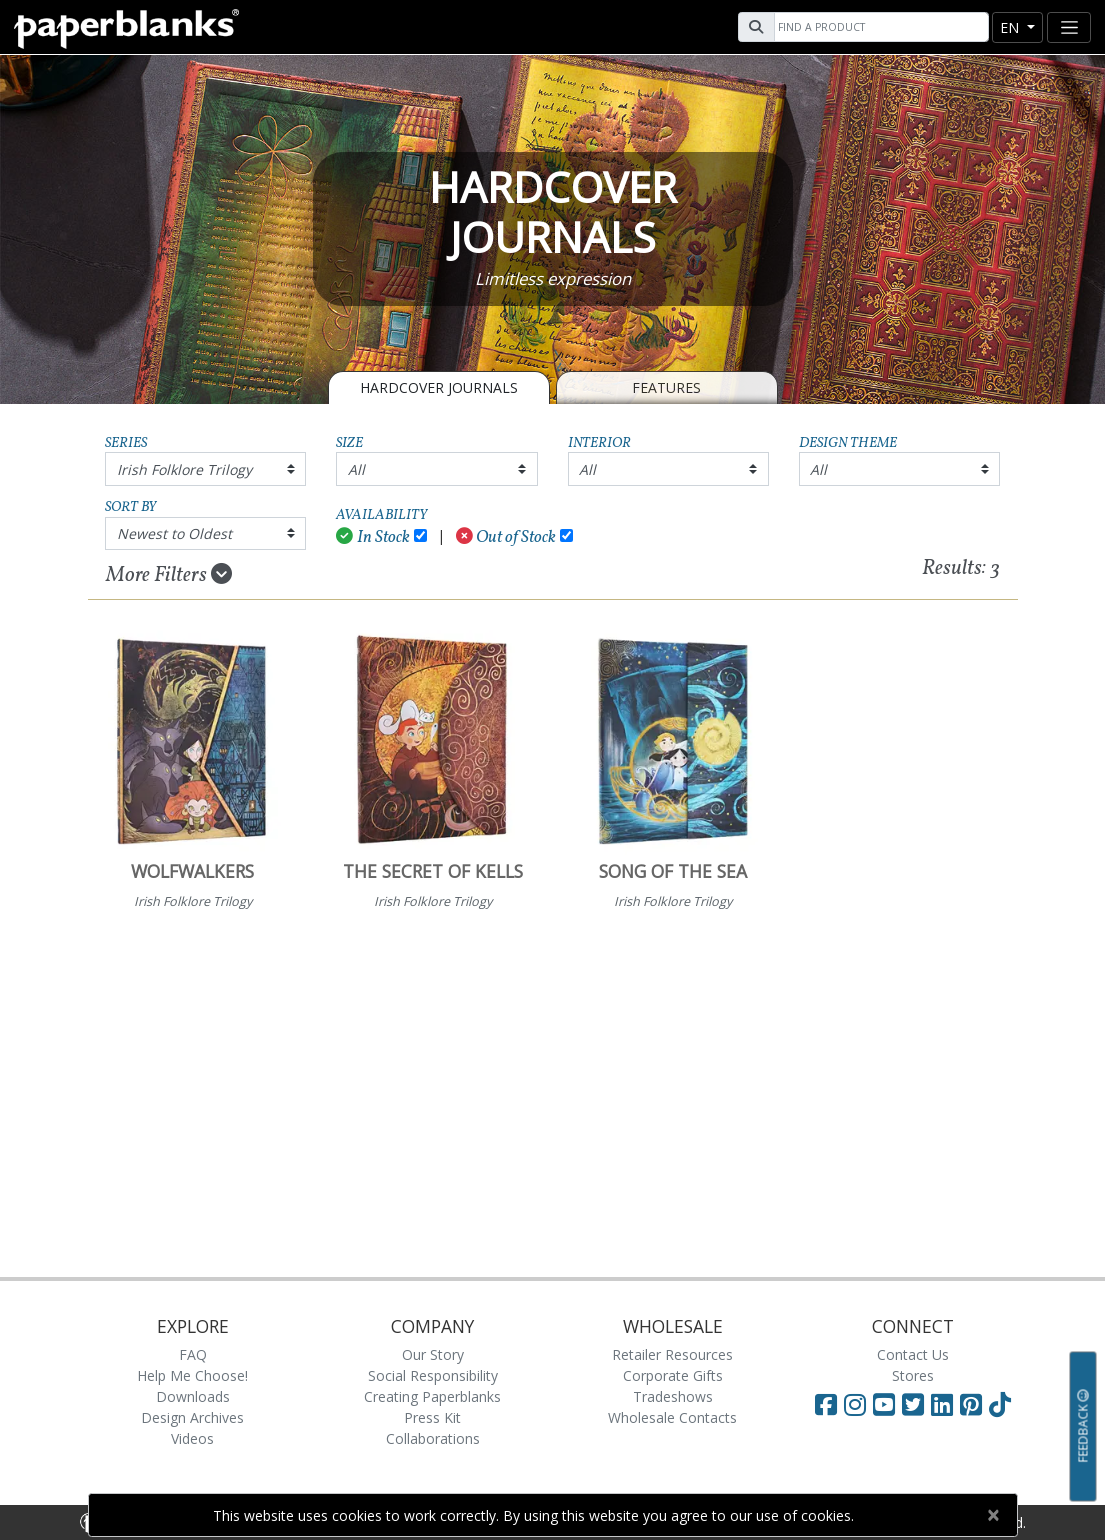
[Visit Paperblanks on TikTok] (1000, 1404)
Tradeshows (673, 1396)
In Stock (373, 537)
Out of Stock (506, 537)
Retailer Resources (672, 1354)
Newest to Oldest (174, 533)
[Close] (993, 1515)
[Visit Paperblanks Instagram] (855, 1404)
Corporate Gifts (673, 1375)
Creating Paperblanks (432, 1396)
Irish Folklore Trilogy (184, 469)
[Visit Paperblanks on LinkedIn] (945, 1404)
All (356, 469)
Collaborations (433, 1438)
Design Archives (192, 1417)
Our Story (433, 1354)
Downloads (193, 1396)
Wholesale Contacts (672, 1417)
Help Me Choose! (192, 1375)
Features (666, 387)
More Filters (169, 575)
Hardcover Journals (439, 387)
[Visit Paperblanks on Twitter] (916, 1404)
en (1011, 27)
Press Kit (432, 1417)
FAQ (193, 1354)
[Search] (879, 27)
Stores (913, 1375)
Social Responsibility (433, 1375)
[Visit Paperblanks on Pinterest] (974, 1404)
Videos (192, 1438)
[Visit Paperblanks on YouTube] (887, 1404)
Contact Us (913, 1354)
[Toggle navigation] (1069, 27)
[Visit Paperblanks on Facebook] (826, 1404)
